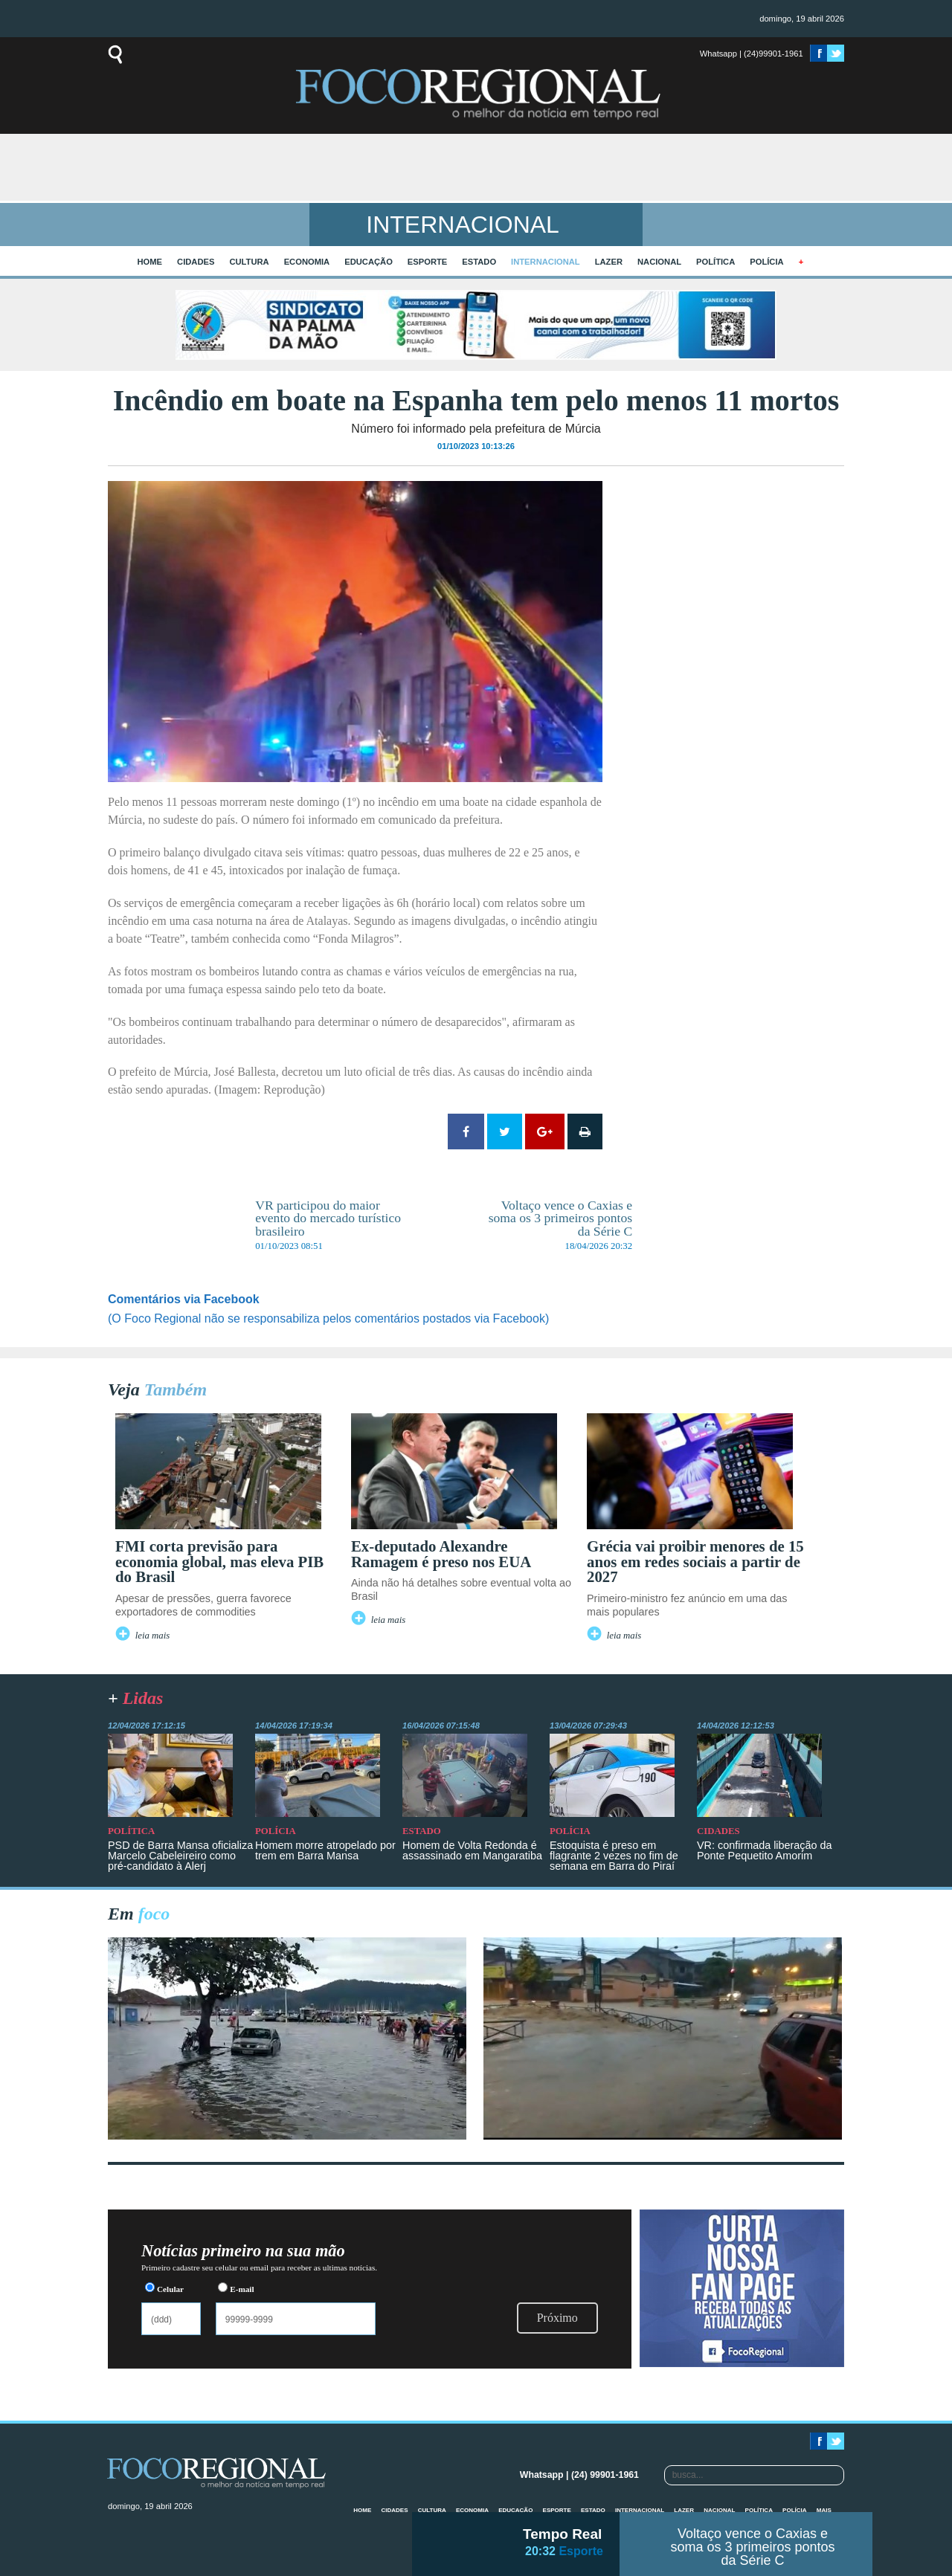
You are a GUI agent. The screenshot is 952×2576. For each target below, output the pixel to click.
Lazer (609, 261)
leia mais (152, 1635)
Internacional (545, 261)
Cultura (248, 261)
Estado (479, 261)
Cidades (195, 261)
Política (715, 261)
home (150, 261)
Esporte (427, 261)
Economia (307, 261)
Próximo (557, 2317)
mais (824, 2510)
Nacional (659, 261)
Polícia (766, 261)
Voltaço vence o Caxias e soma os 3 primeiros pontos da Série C (752, 2547)
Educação (368, 261)
